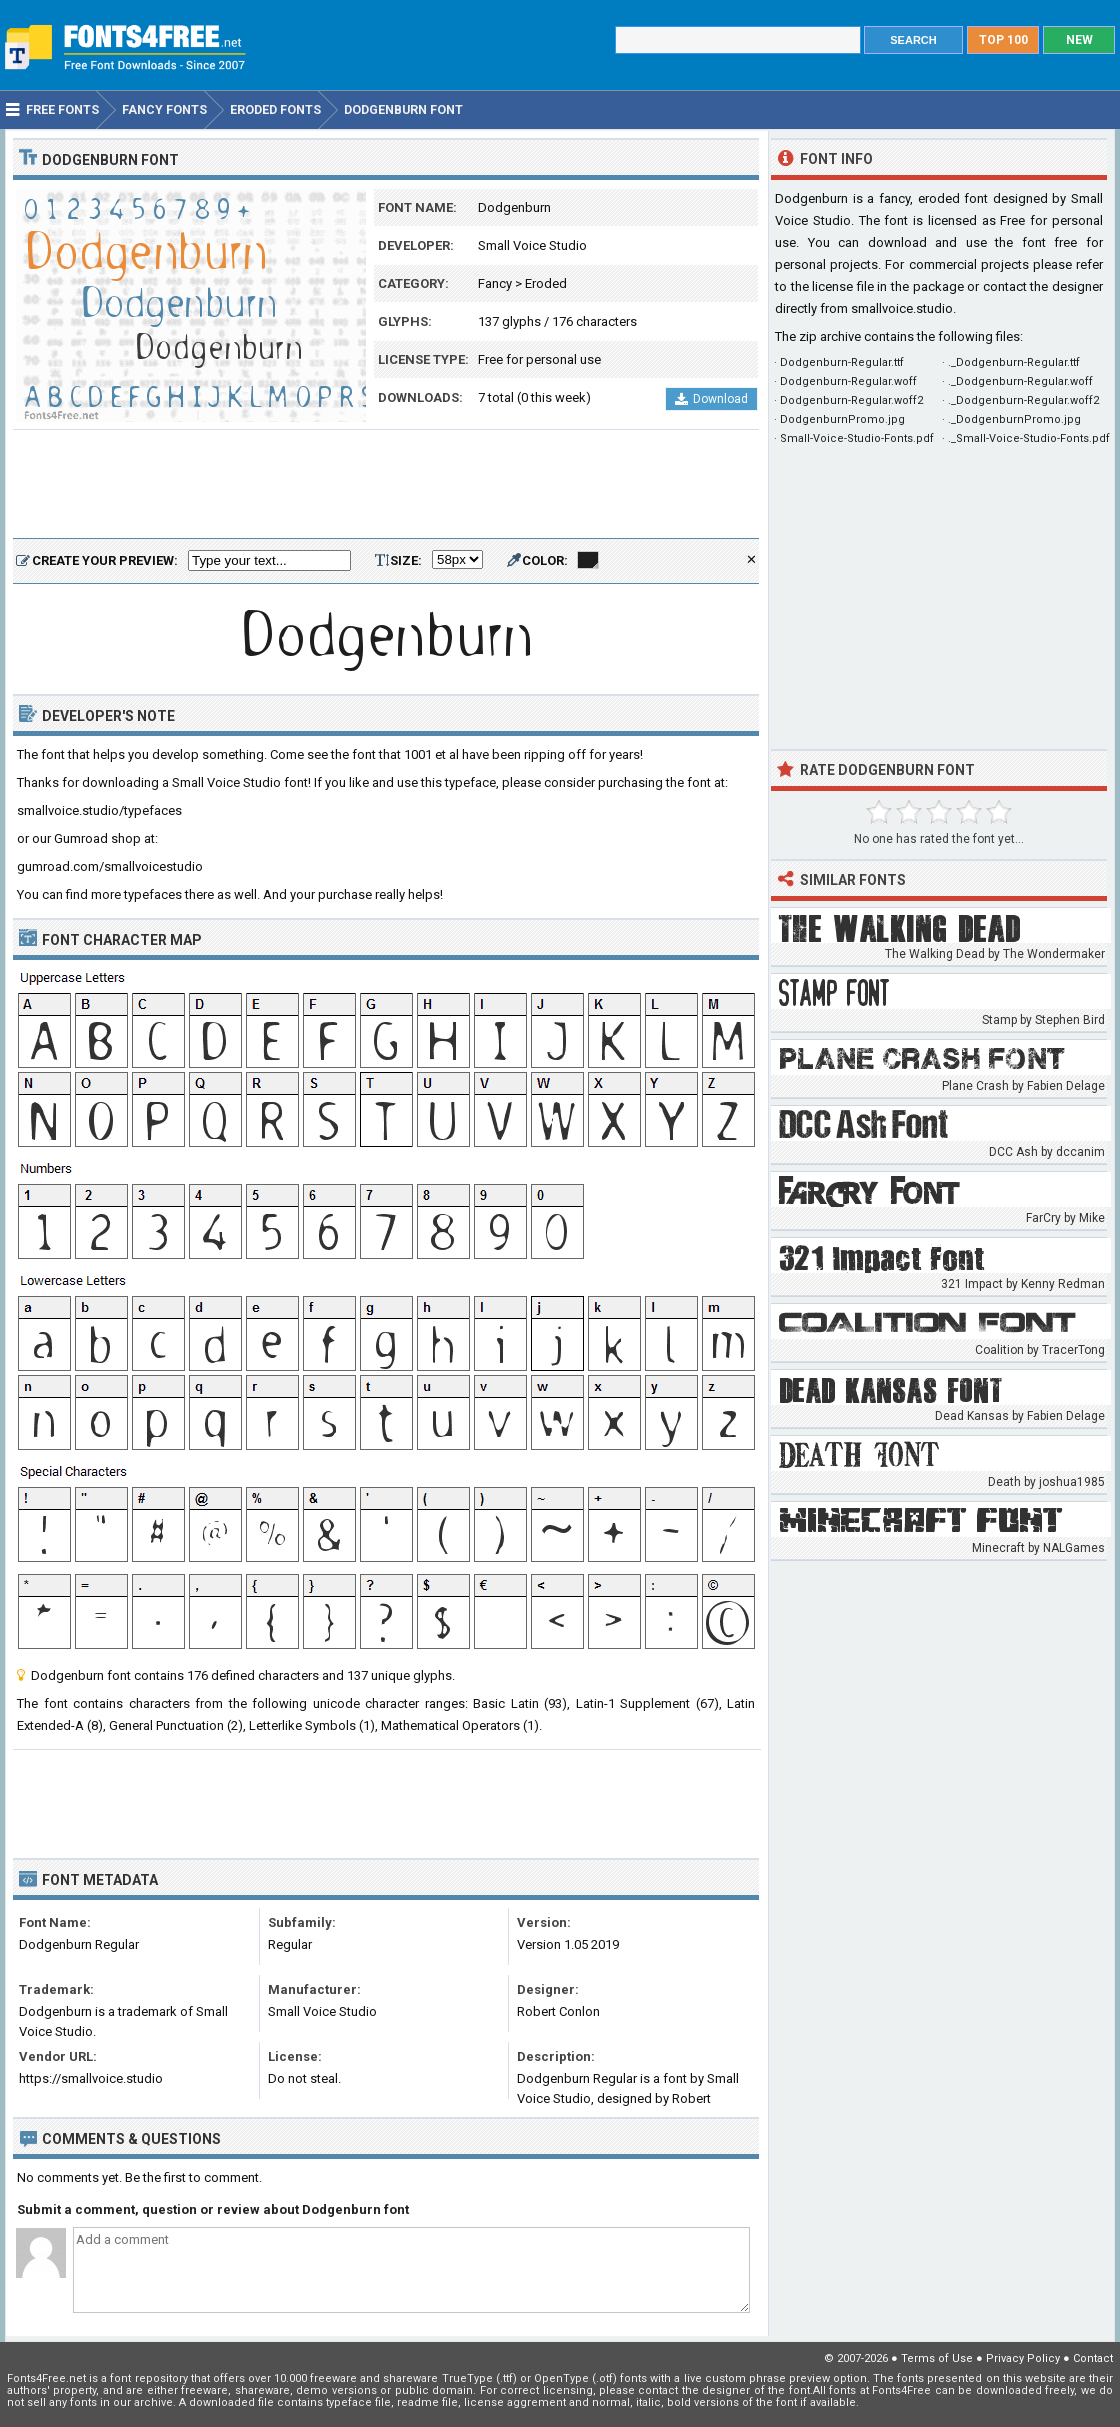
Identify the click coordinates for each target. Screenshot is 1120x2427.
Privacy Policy (1023, 2358)
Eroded (546, 283)
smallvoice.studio (902, 308)
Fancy (495, 283)
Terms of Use (937, 2358)
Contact (1093, 2358)
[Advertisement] (386, 485)
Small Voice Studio (532, 245)
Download (711, 399)
